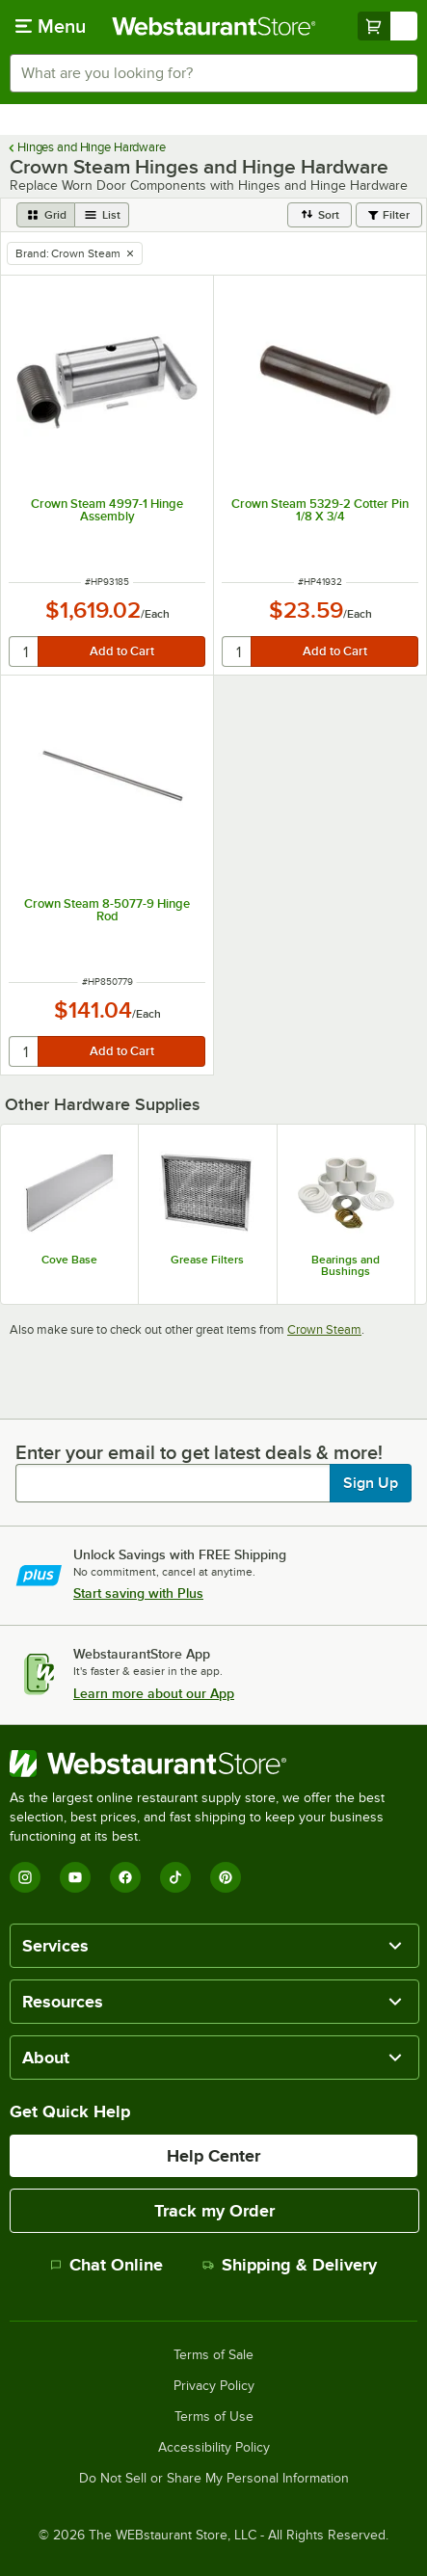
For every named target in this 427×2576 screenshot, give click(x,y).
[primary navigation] (51, 26)
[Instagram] (25, 1877)
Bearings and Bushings (345, 1265)
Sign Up (370, 1483)
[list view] (102, 214)
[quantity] (24, 651)
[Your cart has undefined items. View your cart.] (387, 26)
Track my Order (214, 2210)
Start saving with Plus (138, 1593)
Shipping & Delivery (289, 2264)
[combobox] (213, 73)
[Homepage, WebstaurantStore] (214, 26)
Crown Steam (324, 1329)
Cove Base (69, 1259)
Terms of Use (214, 2417)
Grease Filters (207, 1259)
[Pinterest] (225, 1877)
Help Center (213, 2155)
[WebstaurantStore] (213, 1763)
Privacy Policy (213, 2386)
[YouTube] (75, 1877)
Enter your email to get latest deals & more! (199, 1452)
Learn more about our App (153, 1693)
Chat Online (106, 2264)
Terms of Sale (213, 2355)
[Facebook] (125, 1877)
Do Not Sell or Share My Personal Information (214, 2478)
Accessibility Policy (214, 2448)
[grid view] (45, 214)
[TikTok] (175, 1877)
